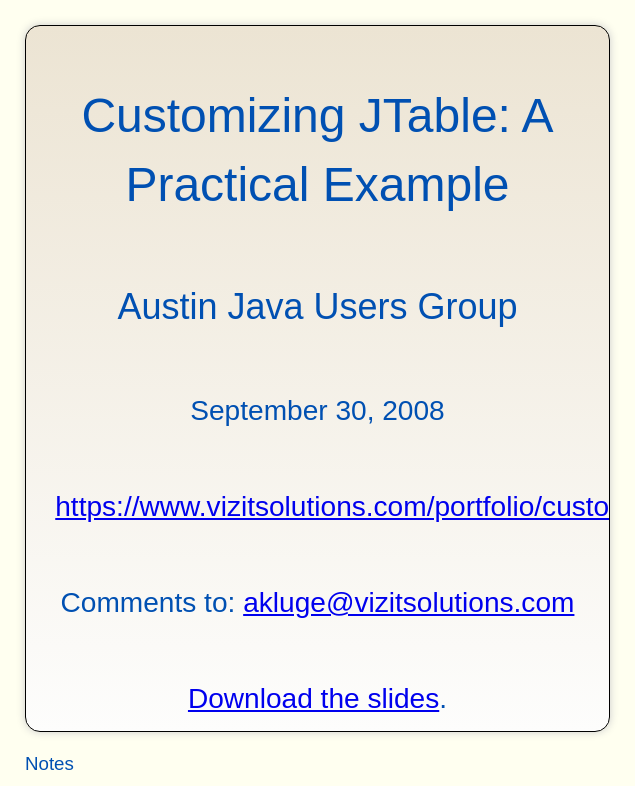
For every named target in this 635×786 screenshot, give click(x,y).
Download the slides (313, 698)
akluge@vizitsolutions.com (408, 602)
